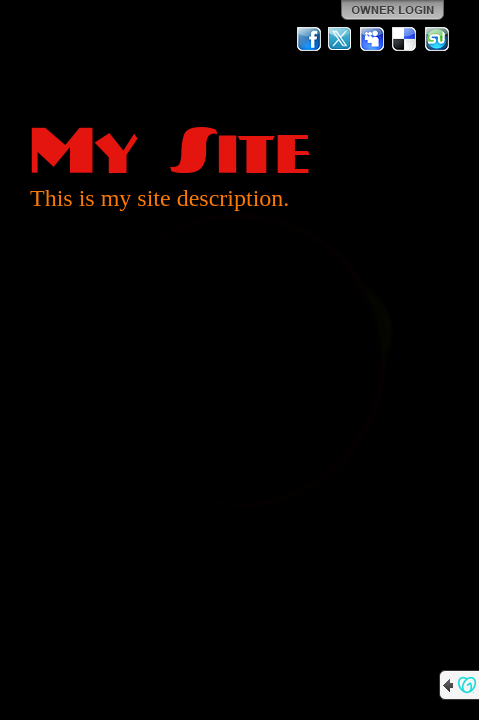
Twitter (341, 39)
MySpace (373, 39)
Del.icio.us (405, 39)
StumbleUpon (437, 39)
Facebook (309, 39)
